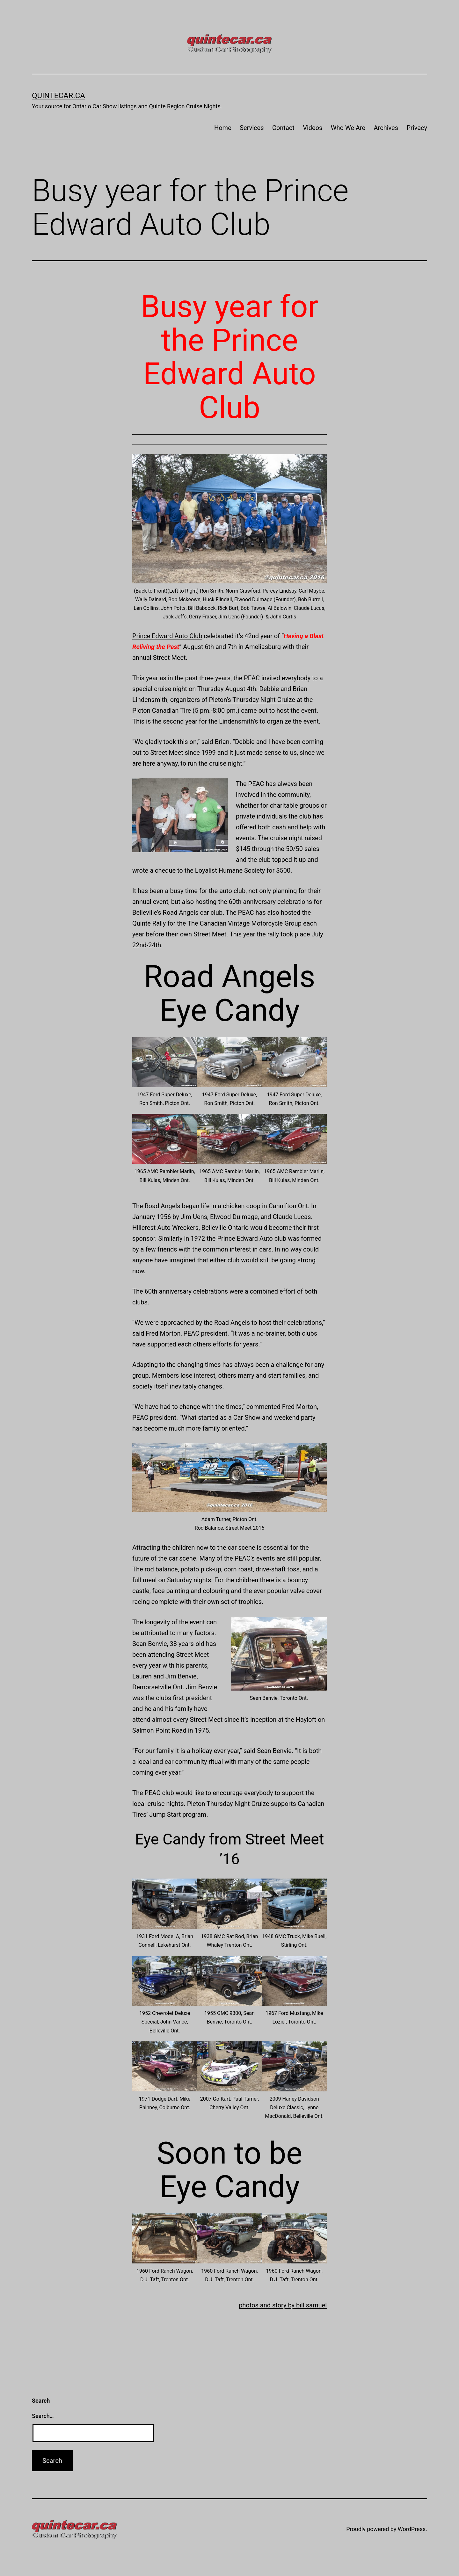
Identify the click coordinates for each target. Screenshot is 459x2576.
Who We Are (348, 128)
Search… (43, 2416)
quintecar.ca (58, 95)
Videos (312, 128)
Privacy (416, 128)
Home (222, 128)
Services (252, 128)
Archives (386, 128)
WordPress (412, 2529)
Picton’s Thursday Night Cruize (252, 700)
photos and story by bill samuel (283, 2305)
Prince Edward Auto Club (167, 636)
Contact (283, 128)
